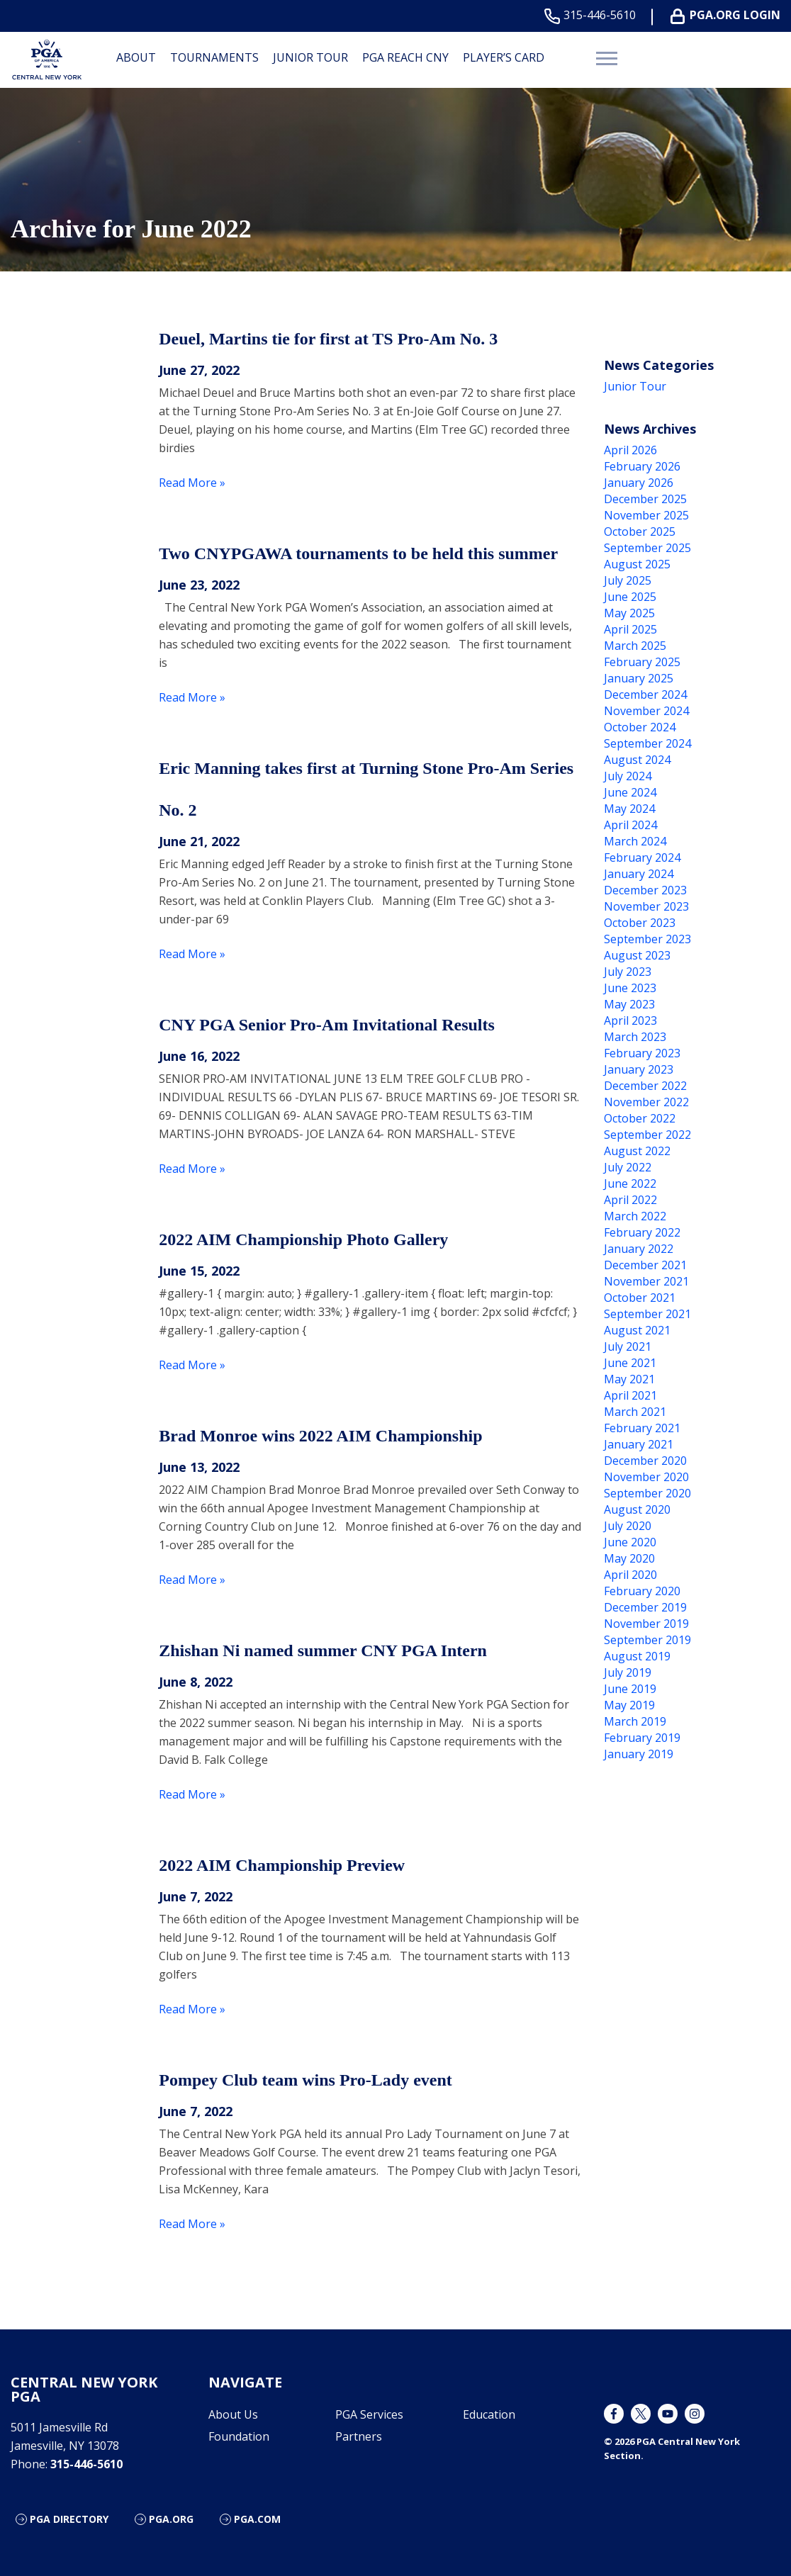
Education (489, 2414)
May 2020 (629, 1558)
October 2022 (639, 1118)
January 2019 (638, 1754)
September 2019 (647, 1640)
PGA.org (171, 2519)
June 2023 (630, 988)
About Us (233, 2414)
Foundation (238, 2436)
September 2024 (647, 743)
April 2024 (630, 825)
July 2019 (627, 1672)
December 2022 (645, 1085)
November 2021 (646, 1281)
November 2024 (646, 711)
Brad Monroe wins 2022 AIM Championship (320, 1436)
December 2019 (645, 1607)
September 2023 (647, 939)
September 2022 (647, 1134)
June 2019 (630, 1689)
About (136, 57)
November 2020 (646, 1477)
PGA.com (257, 2519)
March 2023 (635, 1037)
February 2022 (642, 1232)
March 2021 (635, 1411)
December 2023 (645, 890)
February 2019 (642, 1737)
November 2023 (646, 906)
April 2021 (630, 1395)
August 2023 (637, 955)
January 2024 (638, 874)
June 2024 (630, 792)
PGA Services (369, 2414)
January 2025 (638, 678)
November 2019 (646, 1623)
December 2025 (645, 499)
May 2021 (629, 1379)
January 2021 (638, 1444)
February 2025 (642, 662)
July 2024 (627, 776)
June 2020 (630, 1542)
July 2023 (627, 971)
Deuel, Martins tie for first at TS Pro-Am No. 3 (328, 339)
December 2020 (645, 1460)
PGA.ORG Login (728, 15)
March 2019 (635, 1721)
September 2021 (647, 1314)
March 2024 (635, 841)
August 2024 (637, 759)
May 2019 (629, 1705)
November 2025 (646, 515)
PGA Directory (69, 2519)
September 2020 (647, 1493)
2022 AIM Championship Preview (282, 1865)
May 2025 (629, 613)
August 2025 (637, 564)
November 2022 (646, 1102)
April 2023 (630, 1020)
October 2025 (639, 531)
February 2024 (642, 857)
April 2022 (630, 1200)
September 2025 (647, 548)
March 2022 (635, 1216)
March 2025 (635, 645)
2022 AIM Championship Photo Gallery (303, 1239)
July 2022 (627, 1167)
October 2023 (639, 922)
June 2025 (630, 596)
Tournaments (214, 57)
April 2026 (630, 450)
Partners (358, 2436)
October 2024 (639, 727)
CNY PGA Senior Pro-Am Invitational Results (327, 1025)
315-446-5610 (593, 15)
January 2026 (638, 482)
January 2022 (638, 1248)
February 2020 (642, 1591)
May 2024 (629, 808)
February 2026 (642, 466)
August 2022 (637, 1151)
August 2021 (637, 1330)
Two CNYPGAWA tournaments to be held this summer (358, 553)
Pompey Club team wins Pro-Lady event (305, 2080)
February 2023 (642, 1053)
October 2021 (639, 1297)
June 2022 (630, 1183)
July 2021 (627, 1346)
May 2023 (629, 1004)
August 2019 (637, 1656)
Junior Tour (310, 57)
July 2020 (627, 1526)
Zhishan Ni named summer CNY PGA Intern (323, 1650)
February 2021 (642, 1428)
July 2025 (627, 580)
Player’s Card (503, 57)
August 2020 (637, 1509)
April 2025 (630, 629)
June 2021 (630, 1363)
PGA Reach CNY (405, 57)
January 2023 (638, 1069)
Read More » (192, 482)
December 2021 (645, 1265)
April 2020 (630, 1574)
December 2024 (645, 694)
